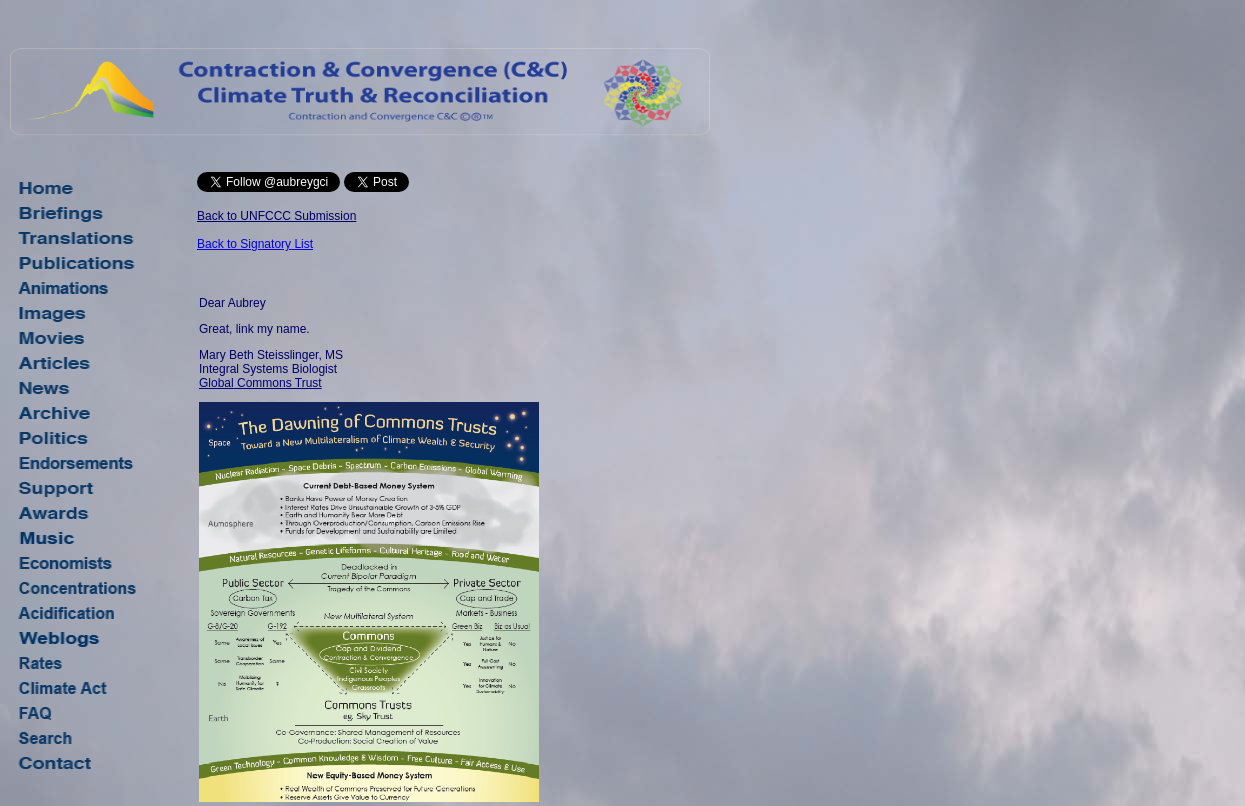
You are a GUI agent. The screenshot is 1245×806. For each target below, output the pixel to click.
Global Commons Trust (260, 383)
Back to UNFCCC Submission (276, 216)
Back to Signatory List (255, 244)
